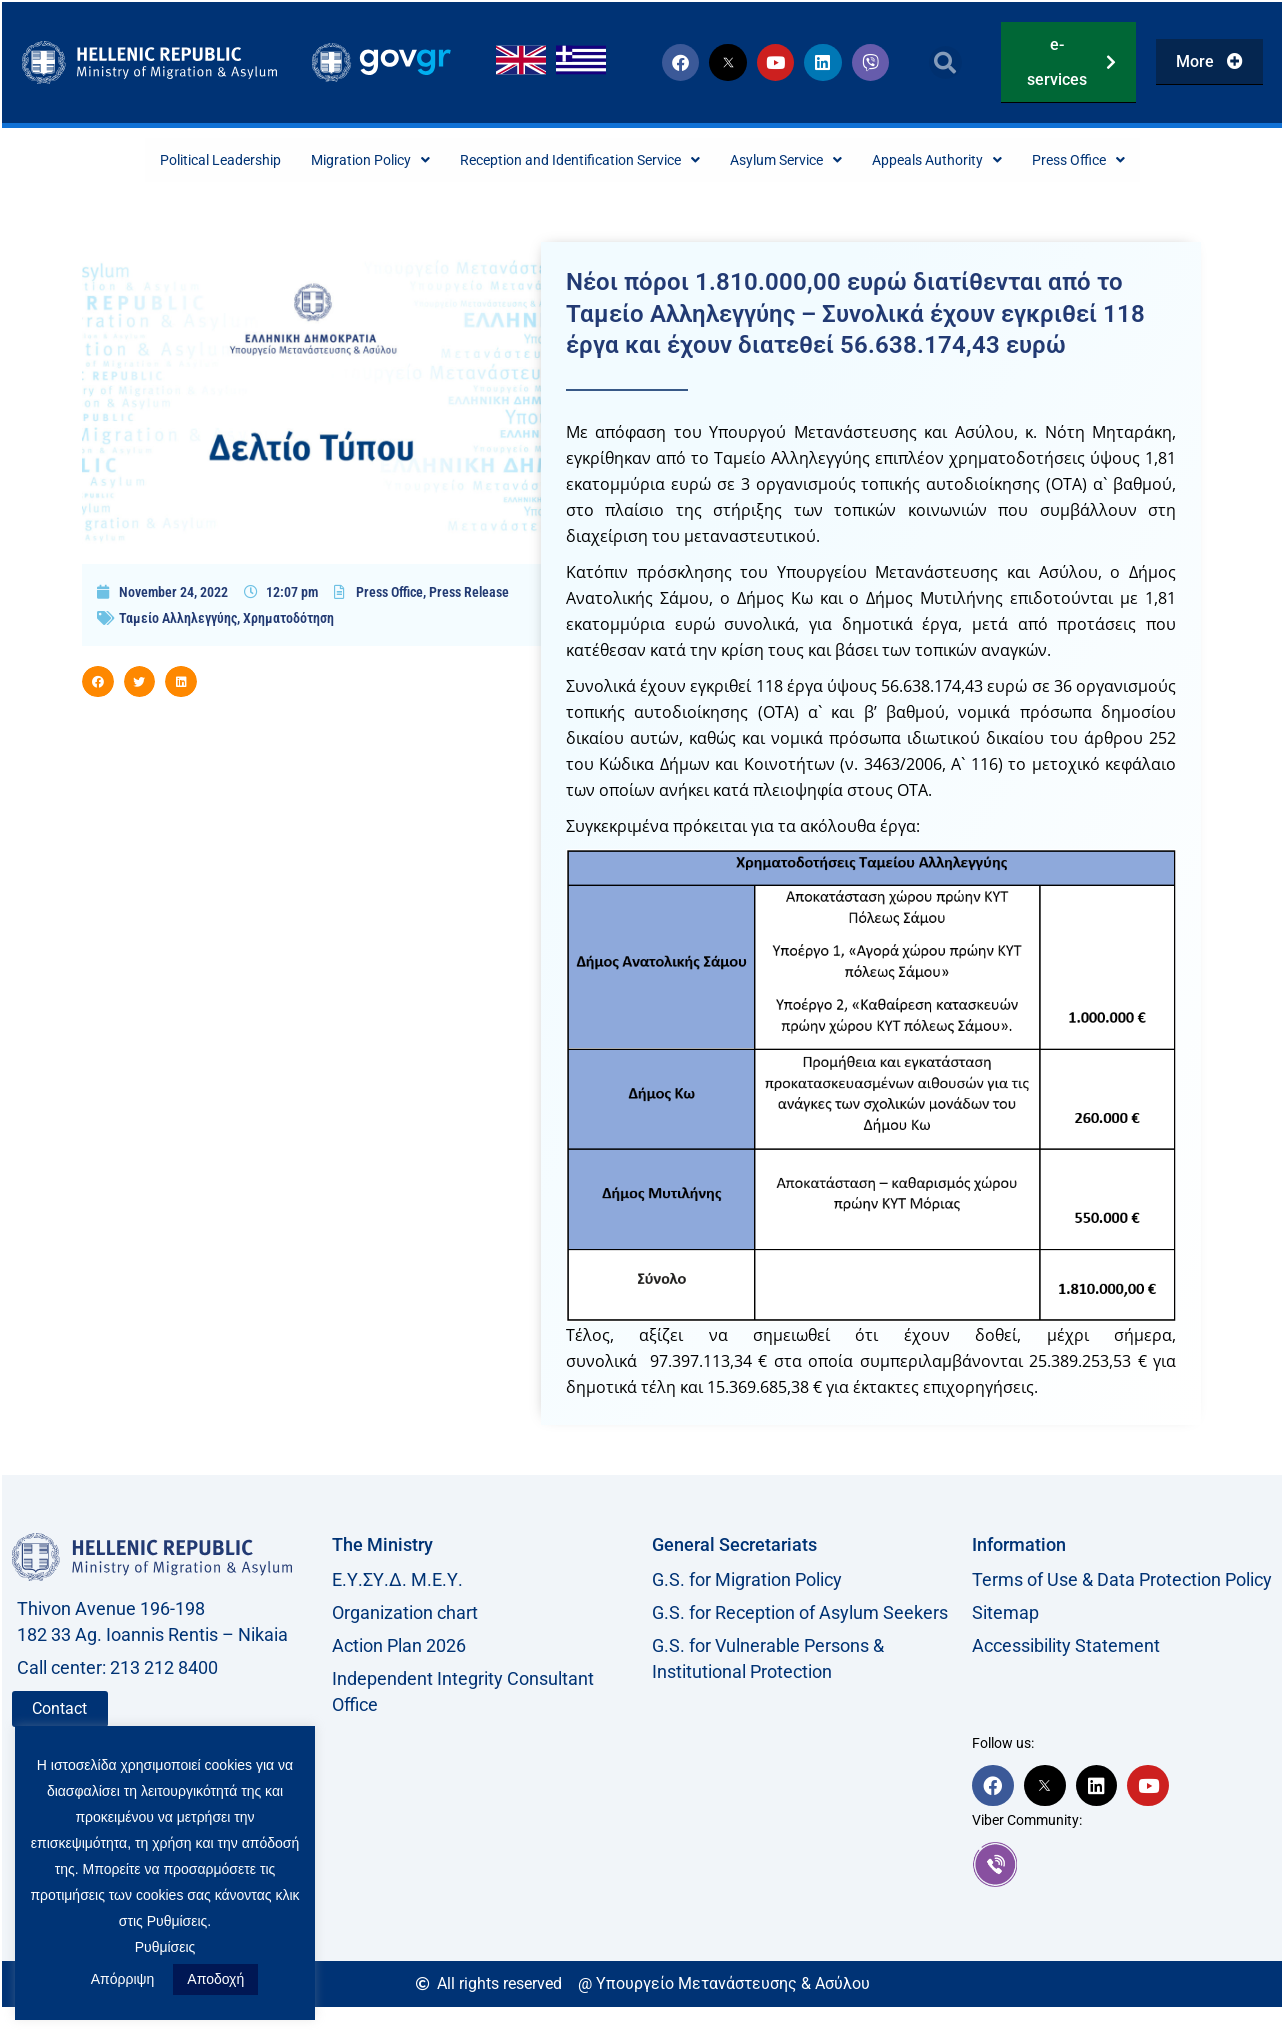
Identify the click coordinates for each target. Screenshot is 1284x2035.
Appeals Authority (977, 160)
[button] (945, 62)
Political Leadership (168, 160)
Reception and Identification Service (573, 160)
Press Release (469, 594)
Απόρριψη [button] (123, 1979)
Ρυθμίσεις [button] (165, 1947)
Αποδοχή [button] (215, 1979)
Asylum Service (807, 160)
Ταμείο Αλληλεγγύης (178, 620)
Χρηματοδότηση (288, 620)
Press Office (1134, 160)
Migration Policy (336, 160)
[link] (1122, 1866)
